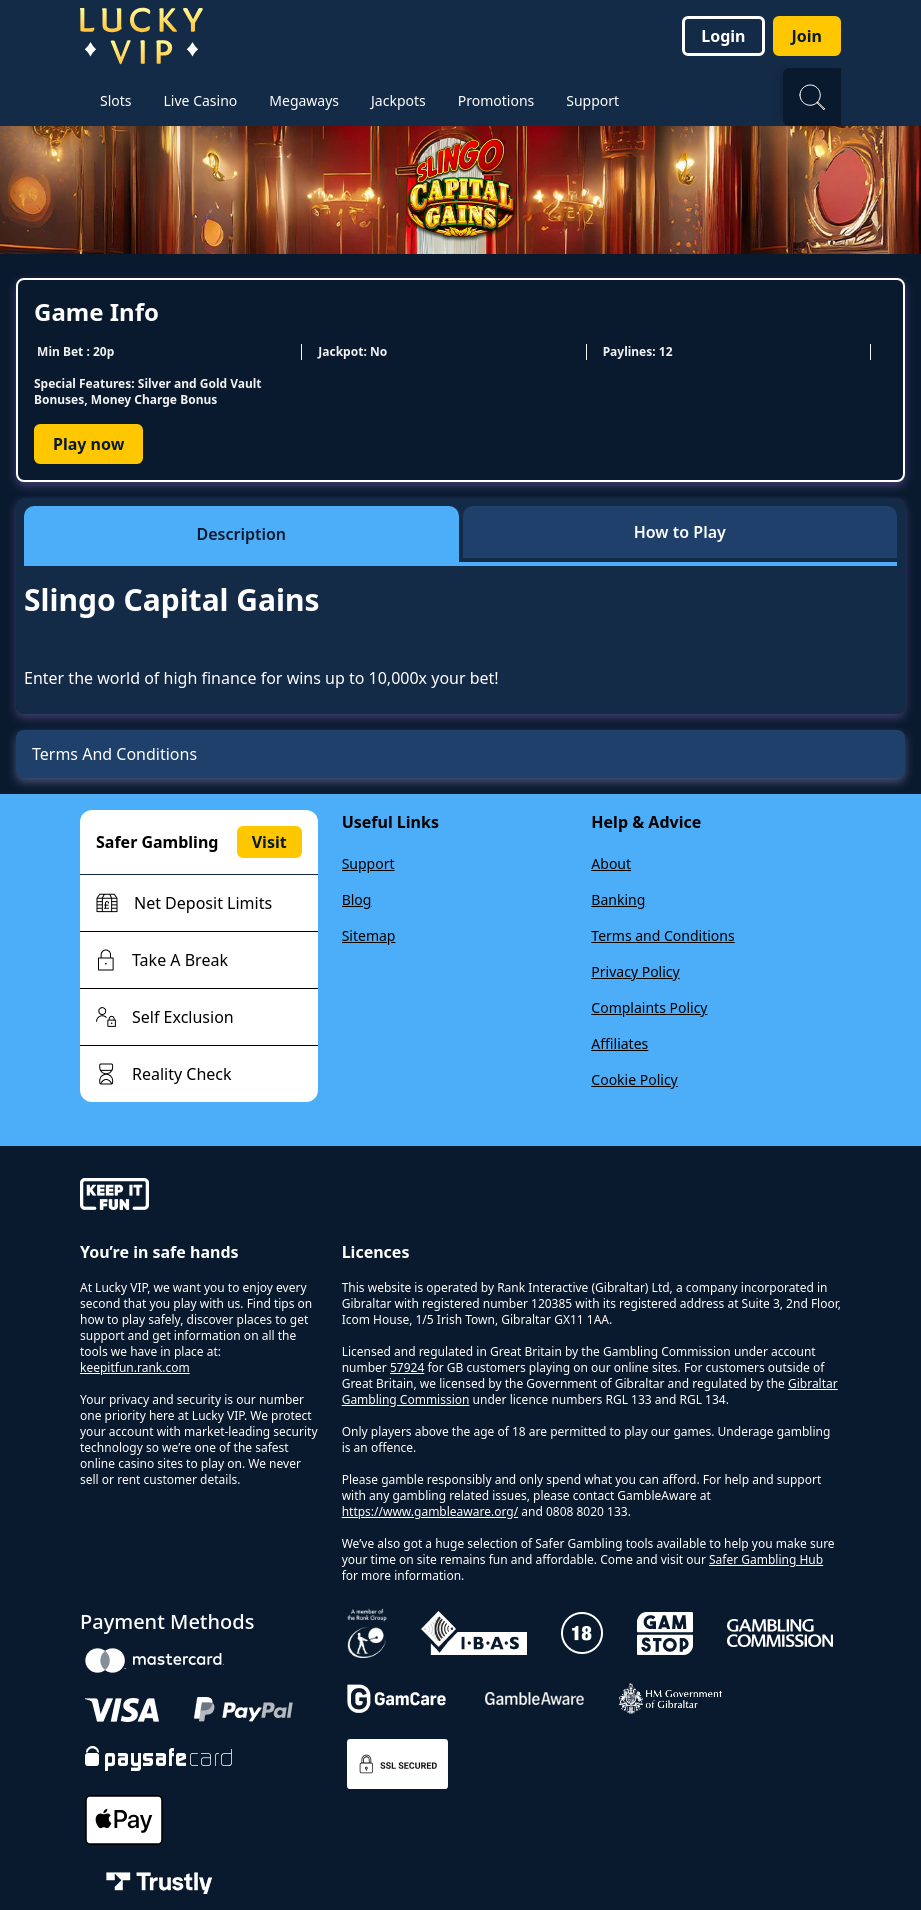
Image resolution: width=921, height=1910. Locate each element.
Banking (618, 899)
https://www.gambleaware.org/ (430, 1511)
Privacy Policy (635, 971)
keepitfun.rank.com (135, 1367)
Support (368, 863)
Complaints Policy (649, 1007)
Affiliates (619, 1043)
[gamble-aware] (199, 1197)
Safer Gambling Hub (766, 1559)
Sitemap (369, 935)
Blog (357, 899)
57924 (407, 1367)
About (611, 863)
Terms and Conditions (662, 935)
